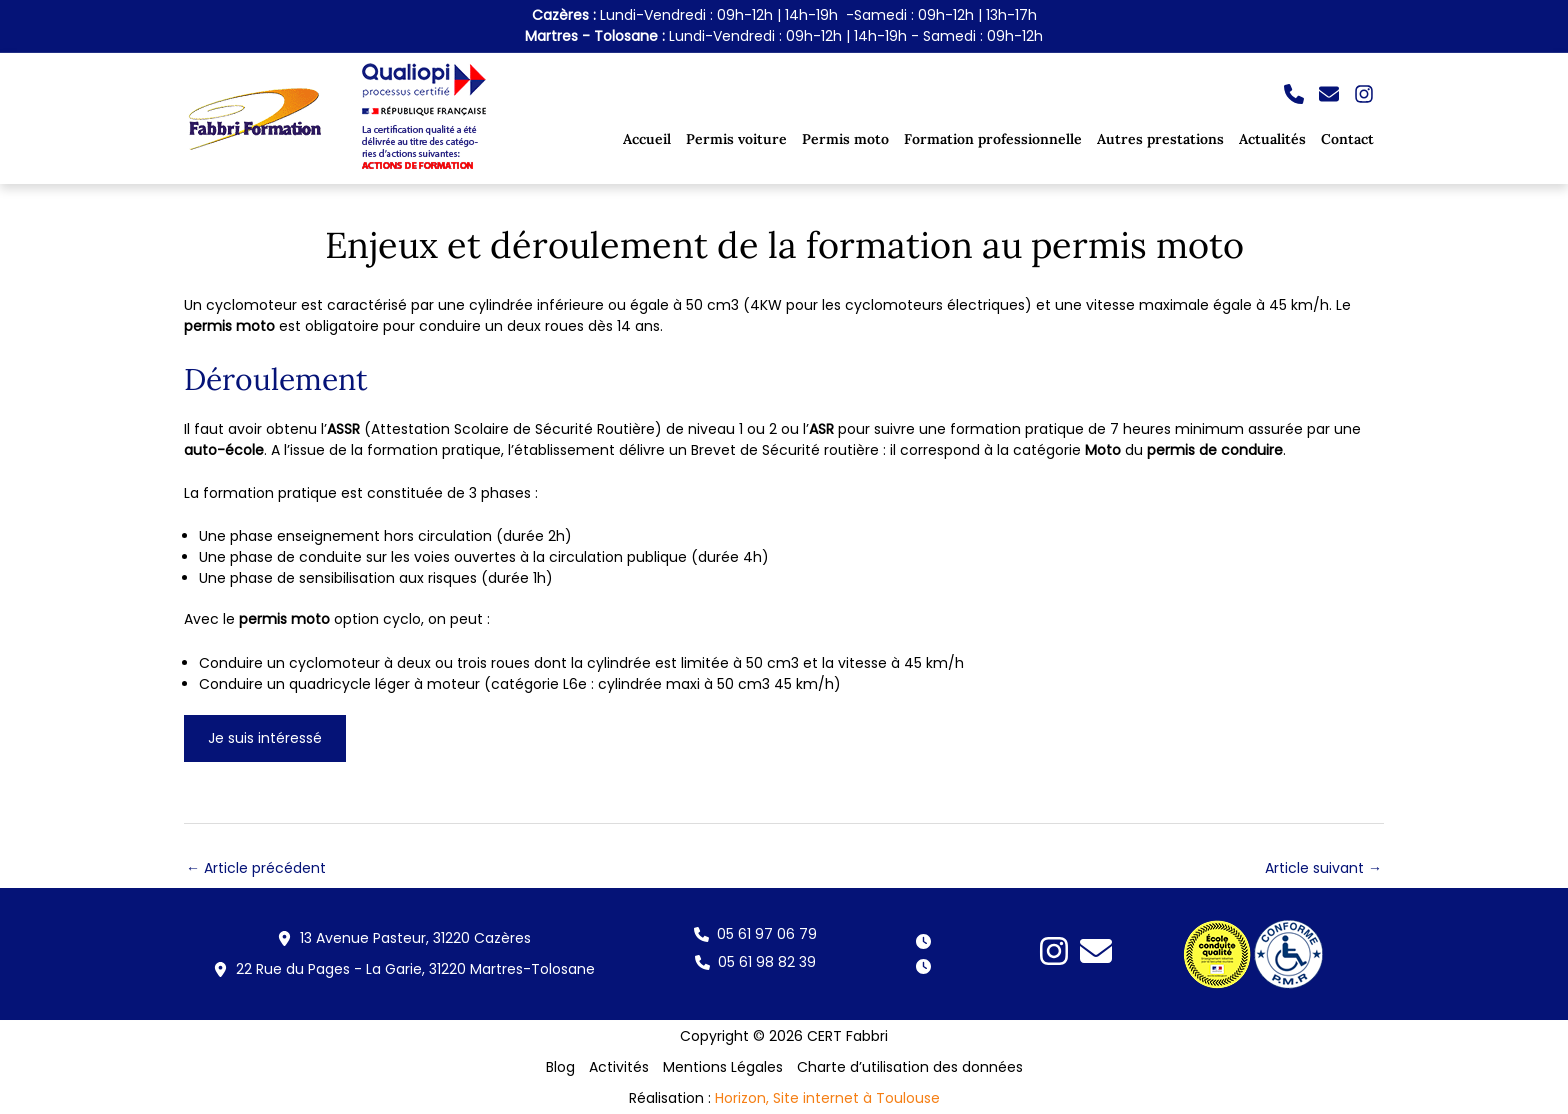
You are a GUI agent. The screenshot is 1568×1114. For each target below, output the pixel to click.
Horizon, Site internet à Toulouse (827, 1098)
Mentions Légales (723, 1067)
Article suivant (1323, 868)
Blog (560, 1067)
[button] (1294, 94)
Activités (619, 1067)
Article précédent (256, 868)
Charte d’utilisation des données (910, 1067)
